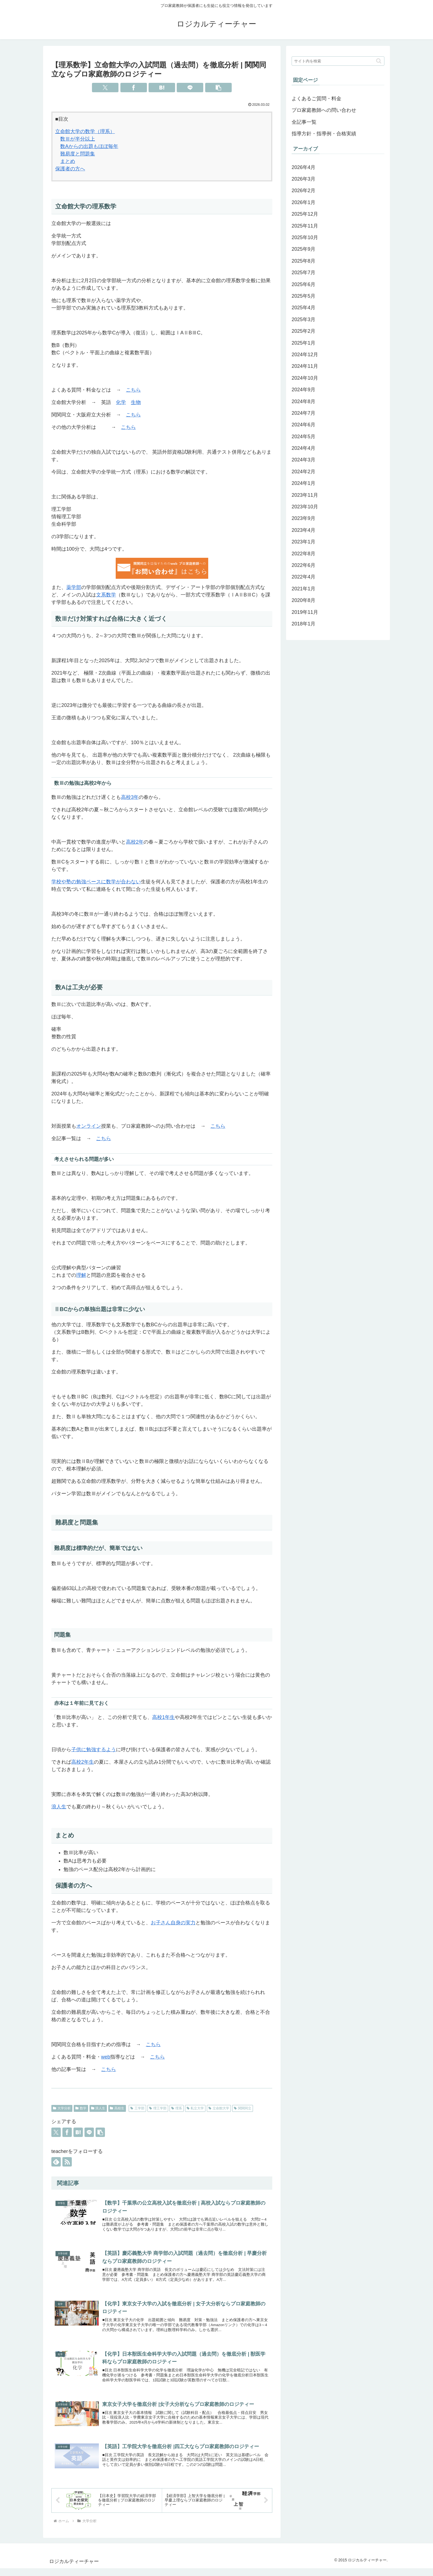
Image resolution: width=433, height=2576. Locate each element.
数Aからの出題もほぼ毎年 (89, 146)
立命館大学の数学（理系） (85, 131)
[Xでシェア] (105, 87)
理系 (176, 2108)
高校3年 (130, 797)
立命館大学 (218, 2108)
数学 (80, 2108)
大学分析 (62, 2108)
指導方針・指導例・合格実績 (324, 133)
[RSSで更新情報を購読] (67, 2162)
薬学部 (73, 587)
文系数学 (106, 595)
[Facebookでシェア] (133, 87)
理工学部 (158, 2108)
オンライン (88, 1126)
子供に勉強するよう (93, 1749)
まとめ (67, 161)
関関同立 (242, 2108)
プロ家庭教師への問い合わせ (324, 110)
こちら (133, 390)
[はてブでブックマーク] (162, 87)
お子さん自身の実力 (173, 1922)
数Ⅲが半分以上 (77, 139)
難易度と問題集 (77, 154)
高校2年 (135, 842)
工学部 (137, 2108)
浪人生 (58, 1806)
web (105, 2057)
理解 (81, 1275)
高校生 (117, 2108)
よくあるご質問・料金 (316, 98)
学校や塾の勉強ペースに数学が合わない (96, 881)
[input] (338, 61)
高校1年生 (163, 1717)
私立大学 (195, 2108)
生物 (136, 402)
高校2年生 (82, 1762)
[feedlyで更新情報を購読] (56, 2162)
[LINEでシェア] (190, 87)
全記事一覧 (304, 122)
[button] (218, 87)
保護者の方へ (70, 168)
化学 (121, 402)
